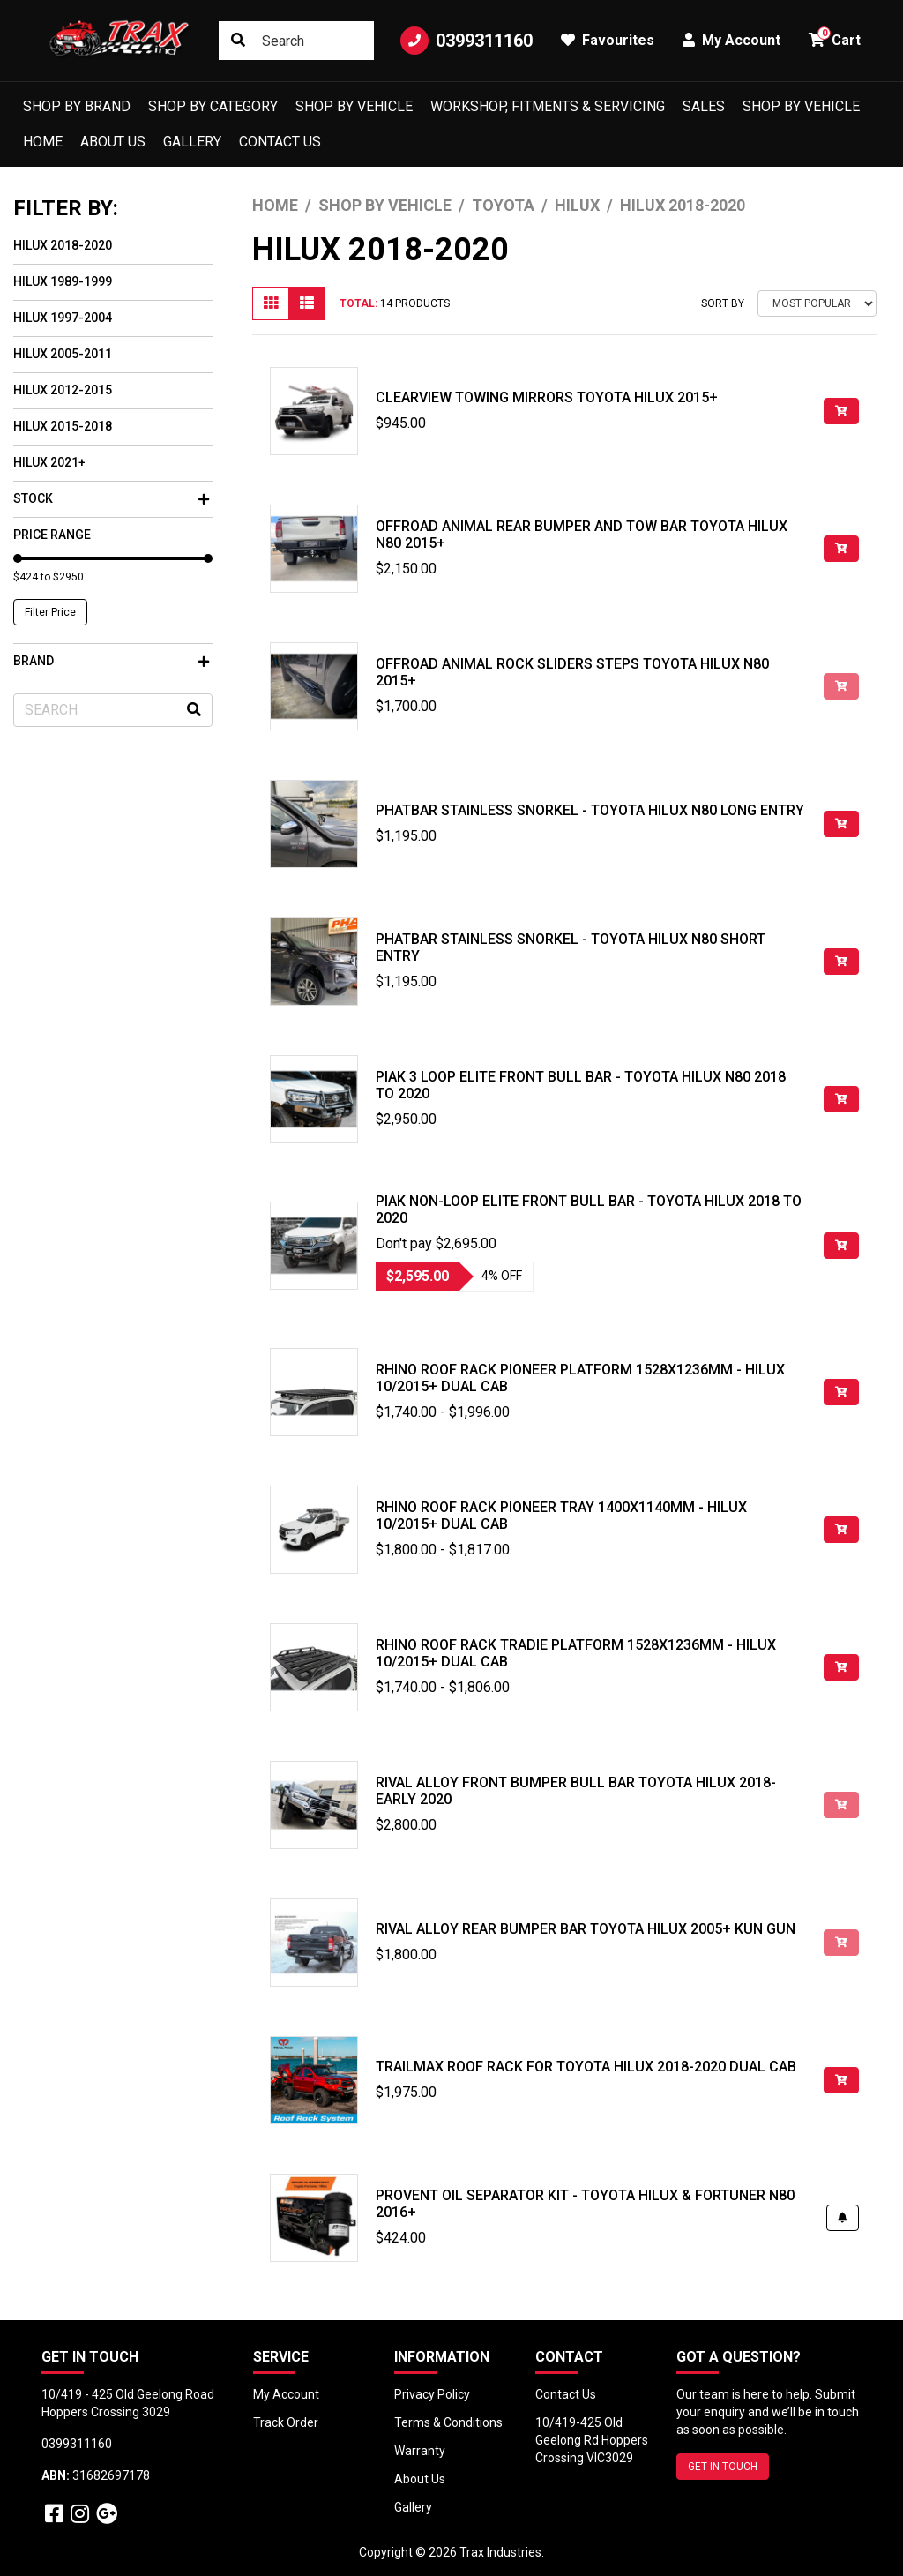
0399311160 (466, 40)
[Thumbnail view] (270, 303)
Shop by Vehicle (354, 106)
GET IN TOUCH (722, 2466)
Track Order (285, 2422)
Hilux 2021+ (49, 462)
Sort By (722, 303)
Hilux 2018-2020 (62, 245)
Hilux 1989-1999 (62, 281)
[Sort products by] (817, 303)
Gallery (192, 141)
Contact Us (280, 141)
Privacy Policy (432, 2394)
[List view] (306, 303)
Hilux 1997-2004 (62, 318)
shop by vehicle (801, 106)
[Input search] (296, 40)
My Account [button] (731, 40)
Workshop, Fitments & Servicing (547, 106)
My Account (286, 2394)
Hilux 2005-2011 (62, 354)
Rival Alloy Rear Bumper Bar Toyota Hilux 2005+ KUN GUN (585, 1929)
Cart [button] (835, 37)
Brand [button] (111, 661)
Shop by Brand (77, 106)
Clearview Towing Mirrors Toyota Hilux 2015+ (547, 397)
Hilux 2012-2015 (62, 390)
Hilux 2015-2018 (62, 426)
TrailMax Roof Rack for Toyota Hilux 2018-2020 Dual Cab (586, 2066)
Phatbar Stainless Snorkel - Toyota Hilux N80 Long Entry (590, 810)
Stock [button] (111, 498)
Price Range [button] (52, 535)
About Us (113, 141)
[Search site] (238, 40)
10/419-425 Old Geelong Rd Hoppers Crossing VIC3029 (591, 2440)
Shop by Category (213, 106)
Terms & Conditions (448, 2422)
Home (43, 141)
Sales (704, 106)
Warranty (419, 2451)
